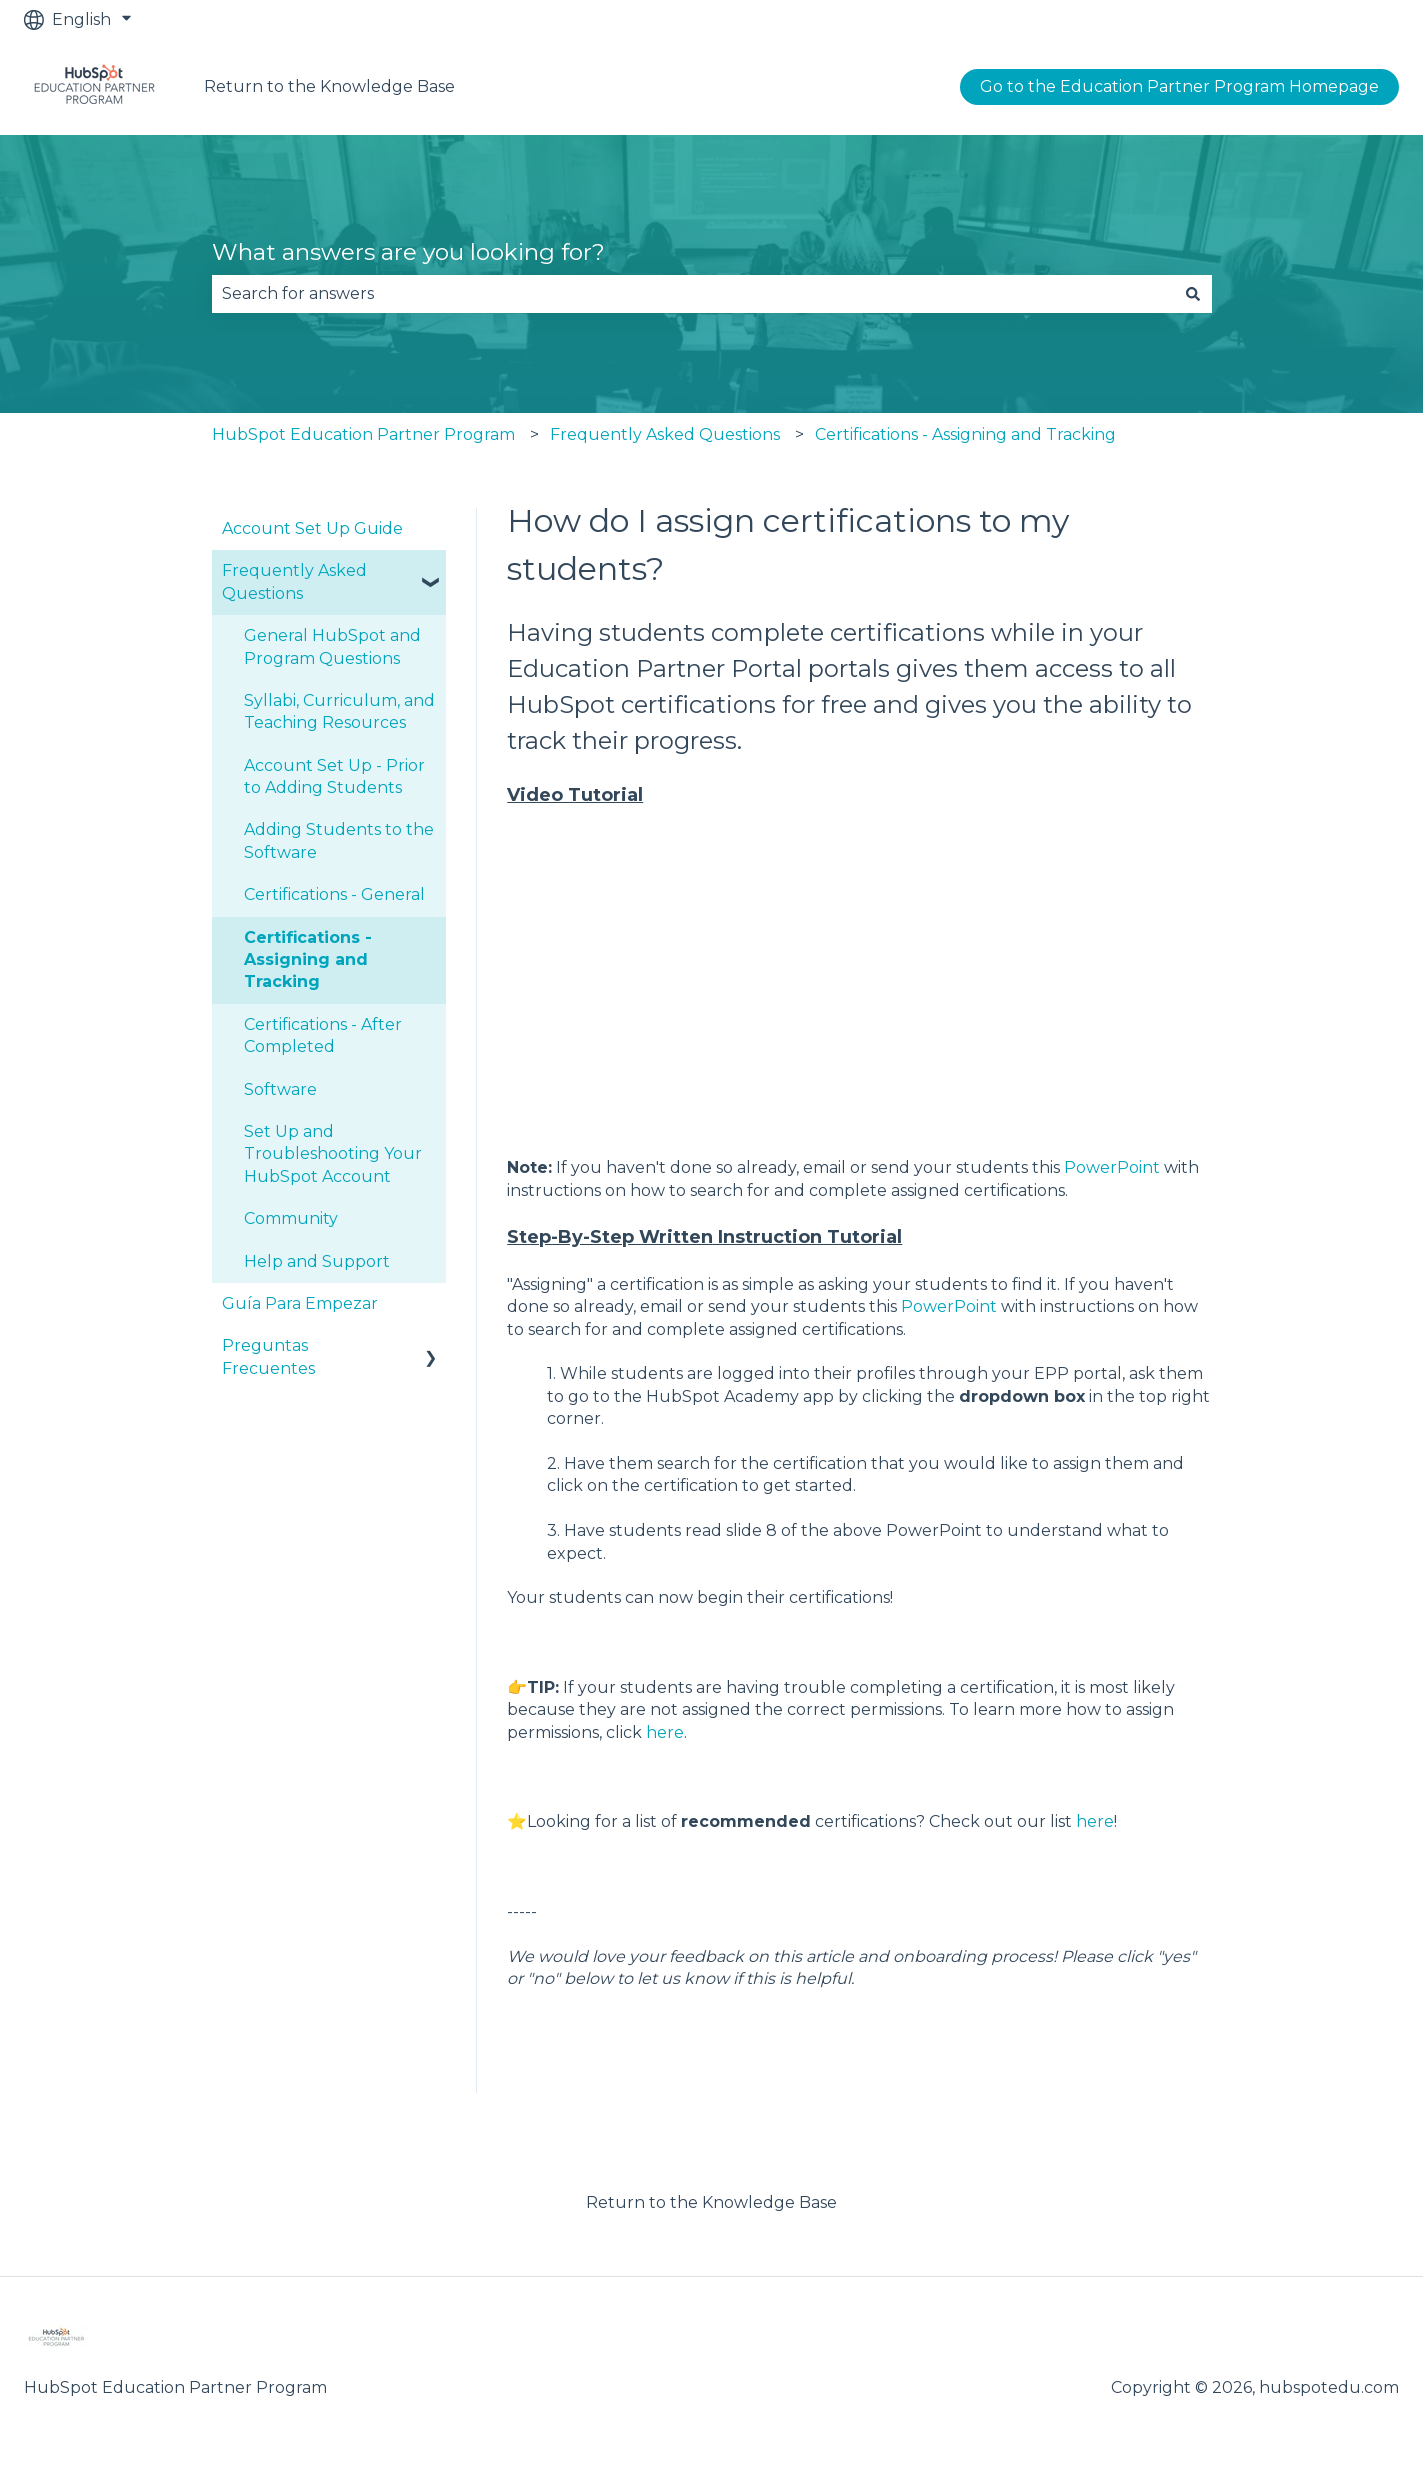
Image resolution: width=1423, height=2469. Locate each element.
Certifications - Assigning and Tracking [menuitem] (308, 960)
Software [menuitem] (280, 1089)
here (665, 1732)
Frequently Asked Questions (665, 434)
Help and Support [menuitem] (317, 1261)
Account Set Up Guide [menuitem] (312, 528)
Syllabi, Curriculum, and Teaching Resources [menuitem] (339, 711)
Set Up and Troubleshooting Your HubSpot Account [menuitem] (333, 1154)
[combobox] (693, 294)
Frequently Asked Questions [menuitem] (294, 581)
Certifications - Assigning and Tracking (965, 434)
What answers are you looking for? (408, 252)
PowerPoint (1112, 1167)
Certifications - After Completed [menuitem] (323, 1035)
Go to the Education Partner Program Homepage (1179, 86)
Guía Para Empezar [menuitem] (300, 1303)
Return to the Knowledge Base (329, 86)
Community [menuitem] (291, 1218)
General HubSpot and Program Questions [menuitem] (332, 646)
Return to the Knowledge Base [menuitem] (711, 2202)
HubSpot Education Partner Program (363, 434)
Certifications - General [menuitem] (334, 894)
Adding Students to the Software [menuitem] (339, 840)
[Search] (1193, 294)
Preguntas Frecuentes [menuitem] (268, 1356)
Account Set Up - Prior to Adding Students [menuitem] (334, 776)
